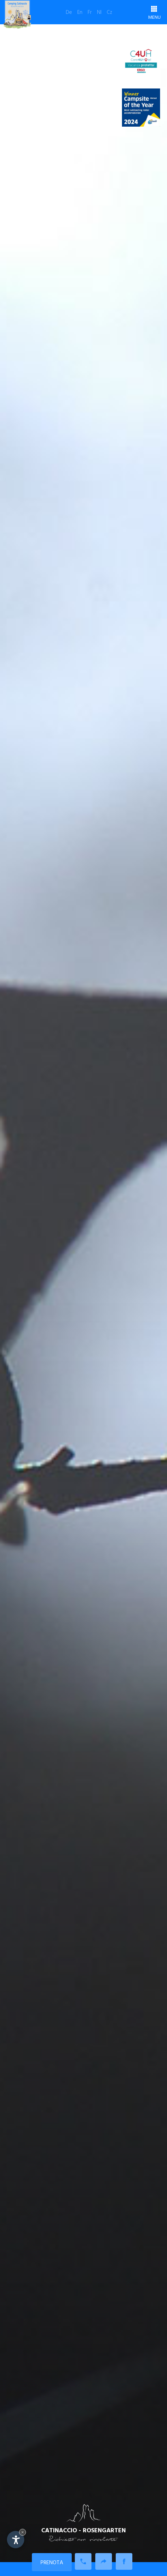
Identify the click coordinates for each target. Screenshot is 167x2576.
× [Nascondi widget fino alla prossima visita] (22, 2532)
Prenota (52, 2562)
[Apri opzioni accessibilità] (15, 2539)
